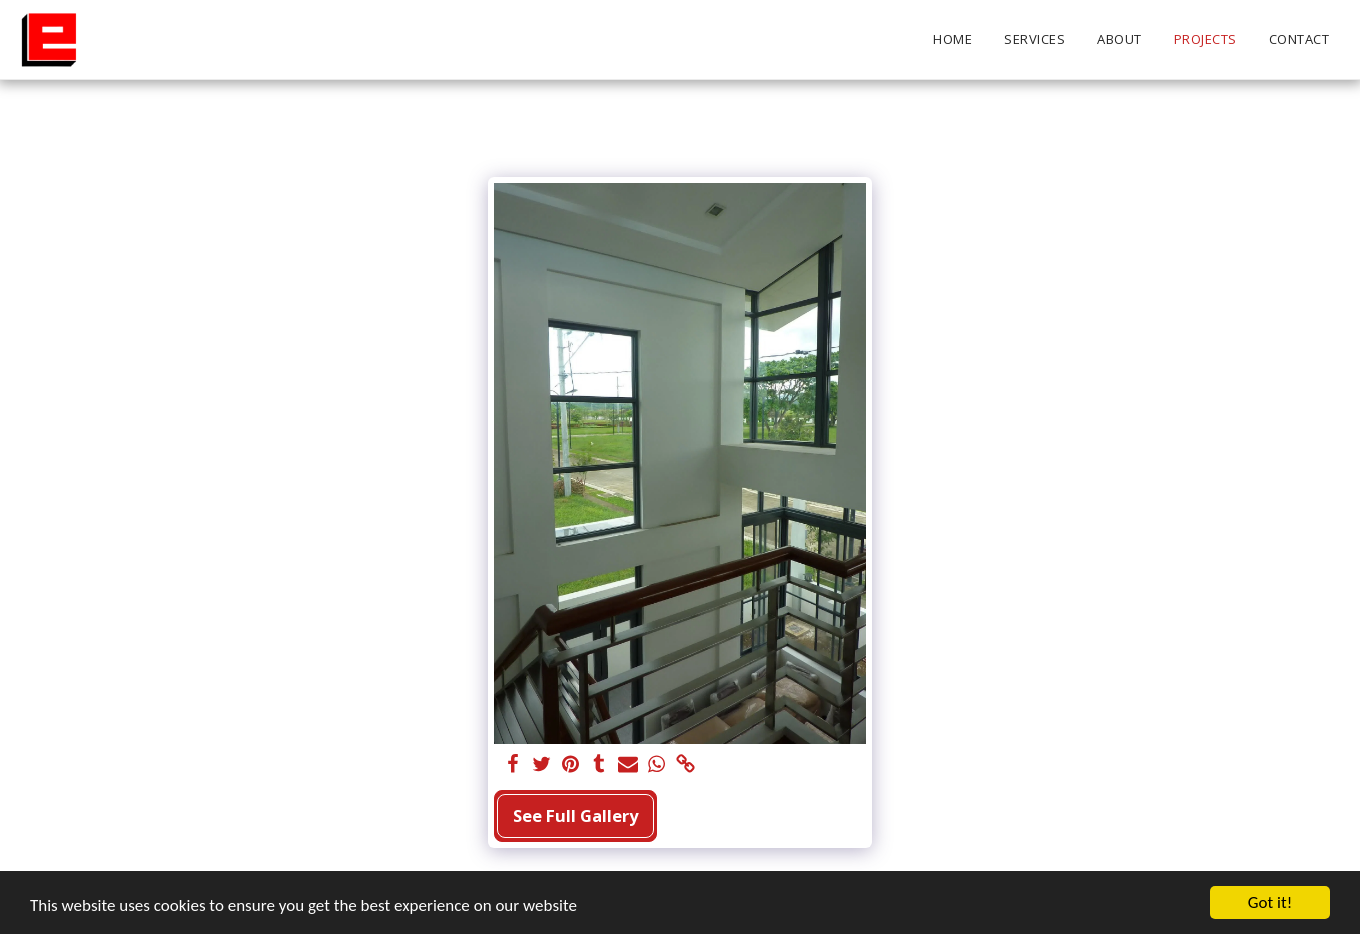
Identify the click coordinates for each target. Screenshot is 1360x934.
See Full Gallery (575, 815)
